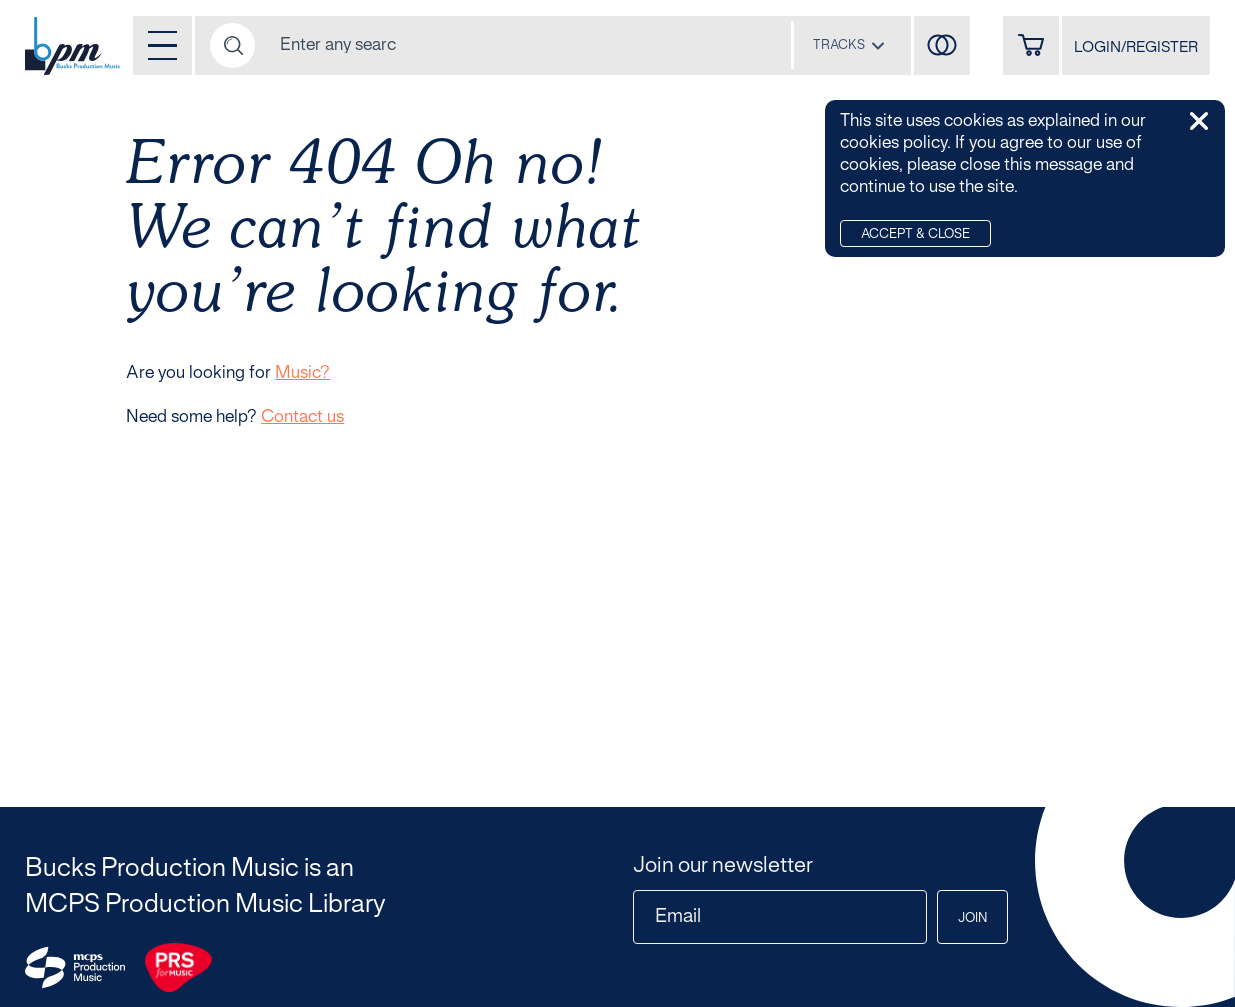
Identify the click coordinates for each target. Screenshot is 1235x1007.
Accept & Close (915, 235)
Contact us (302, 417)
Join (972, 919)
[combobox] (849, 45)
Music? (302, 373)
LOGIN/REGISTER (1136, 48)
